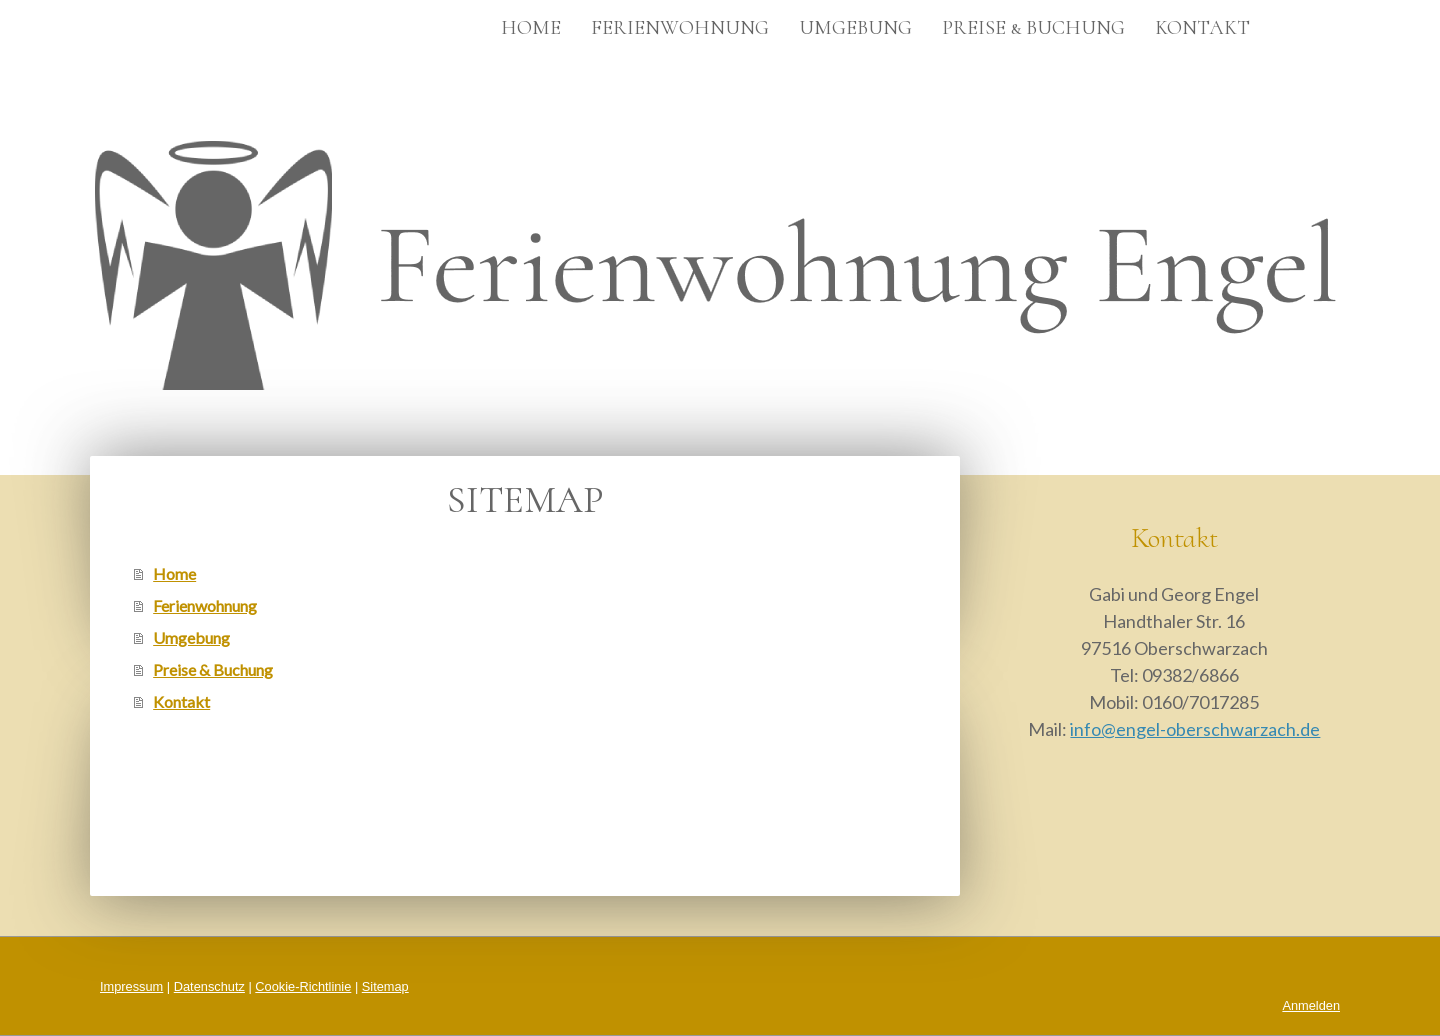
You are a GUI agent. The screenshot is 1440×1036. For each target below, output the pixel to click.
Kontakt (1202, 28)
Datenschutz (209, 986)
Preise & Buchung (1033, 28)
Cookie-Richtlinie (303, 986)
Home (531, 28)
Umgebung (855, 28)
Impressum (131, 986)
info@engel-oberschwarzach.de (1195, 729)
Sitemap (385, 986)
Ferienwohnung (680, 28)
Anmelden (1311, 1005)
